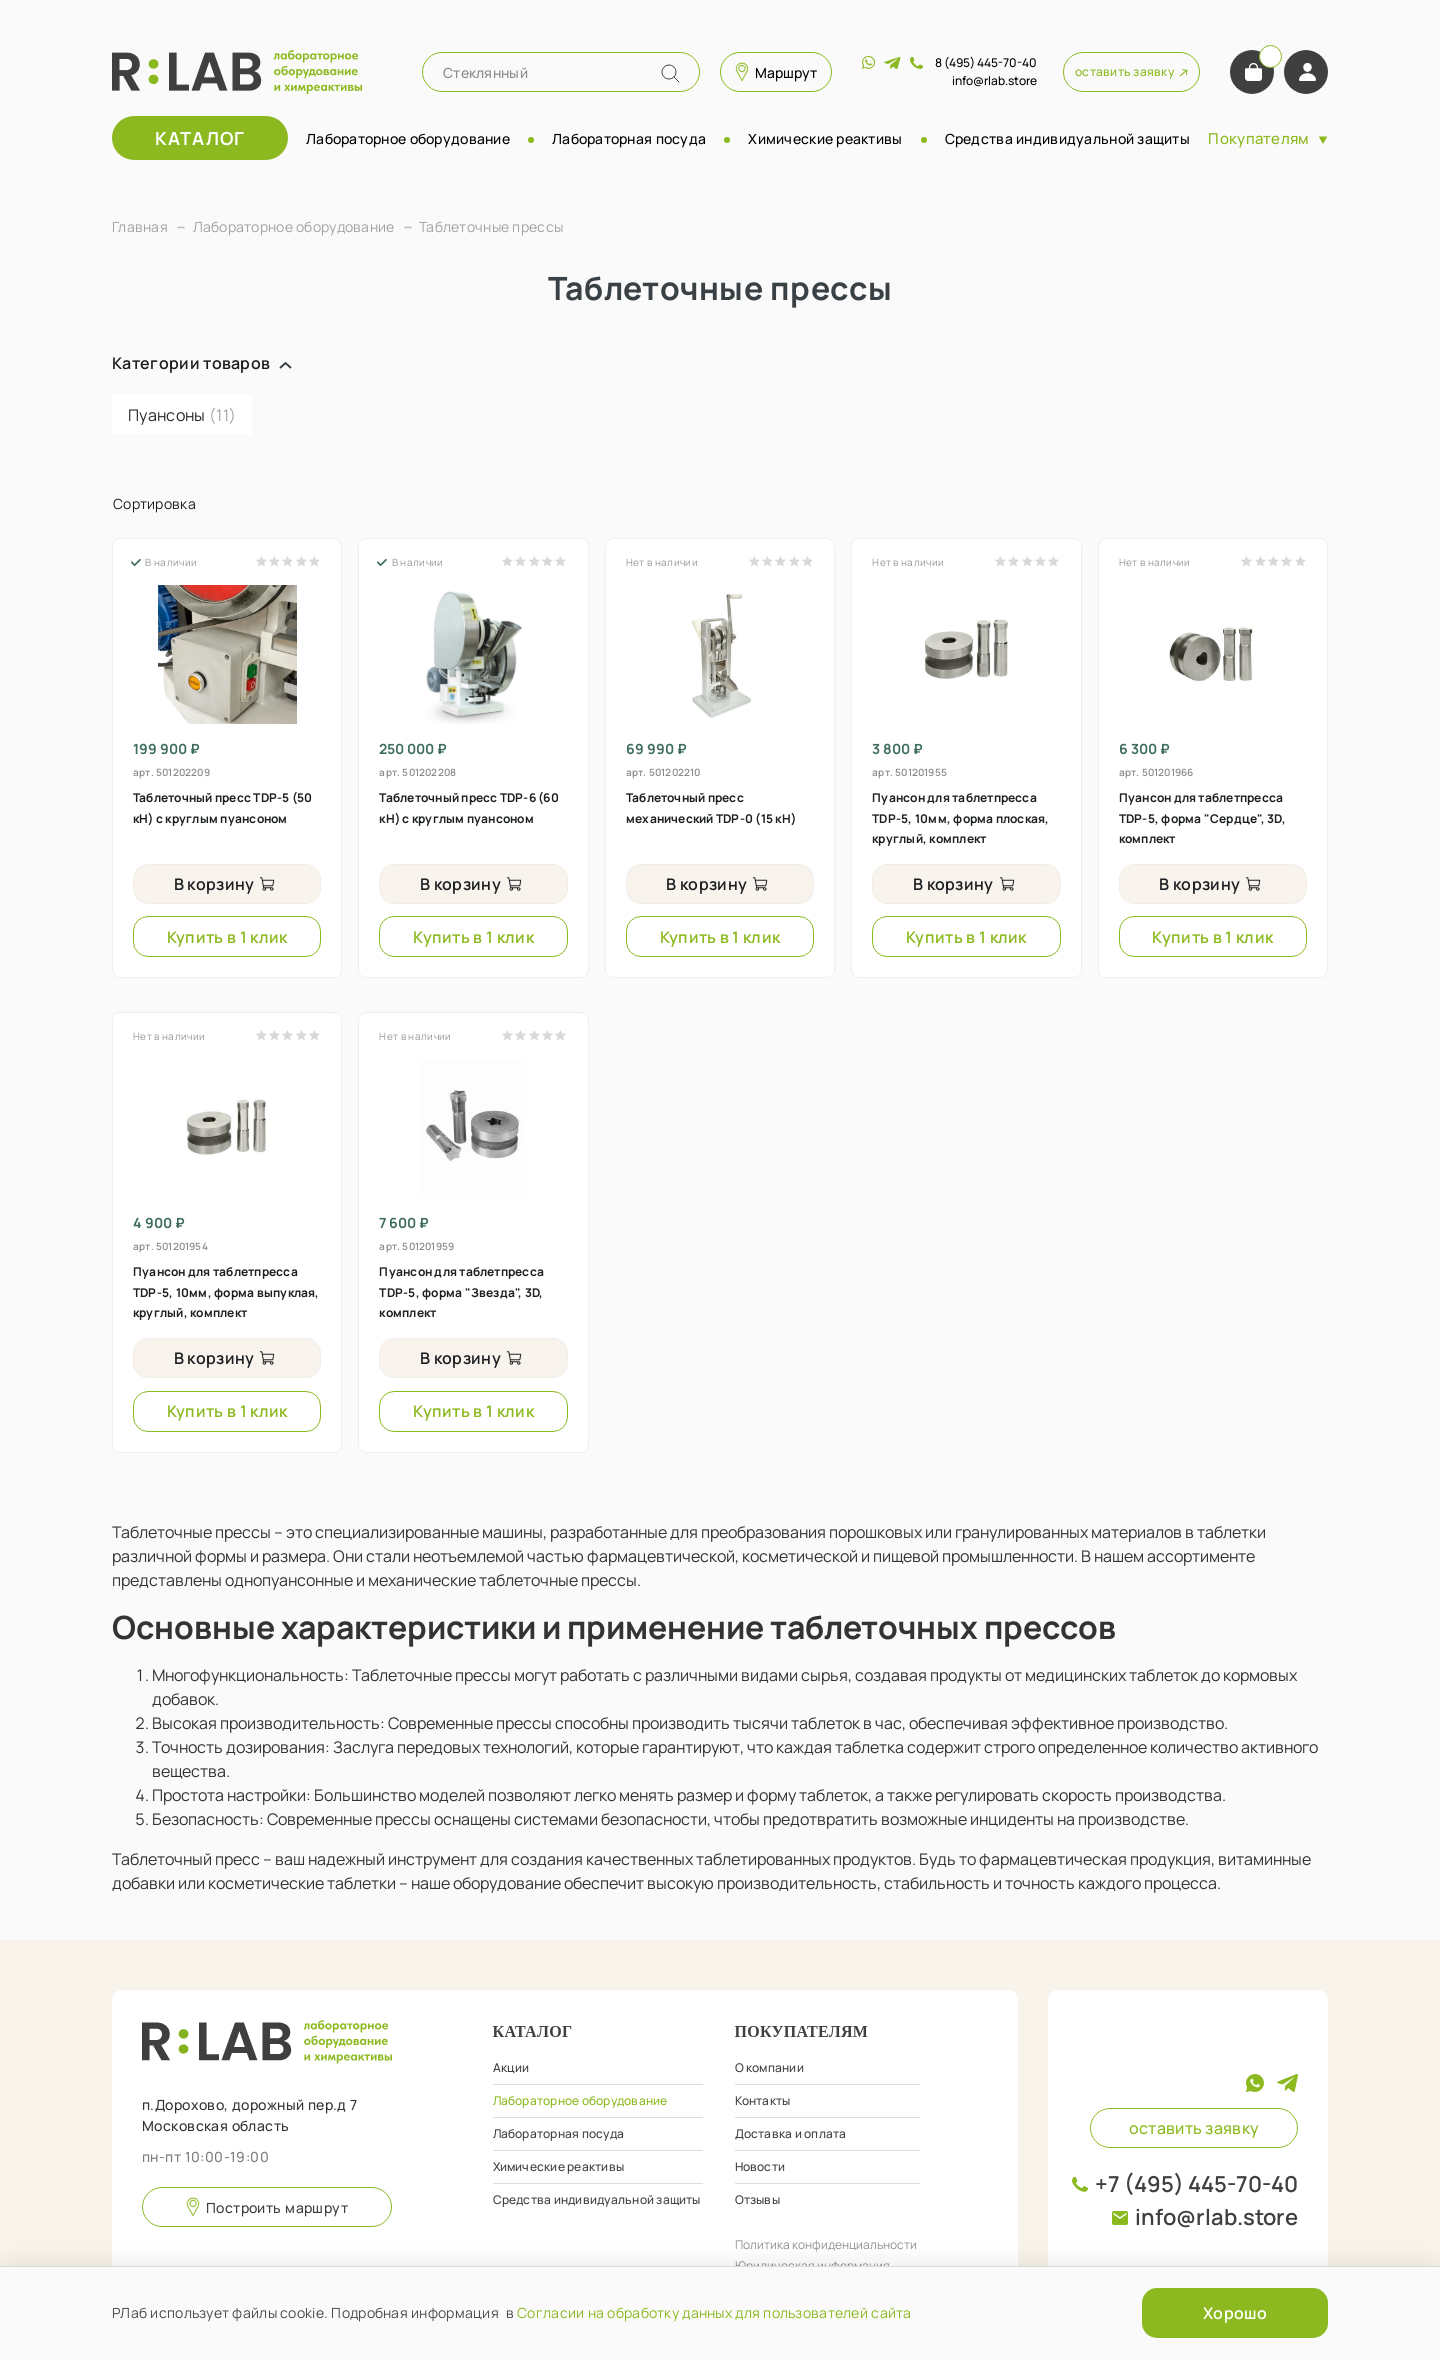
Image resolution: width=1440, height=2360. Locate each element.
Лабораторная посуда (629, 138)
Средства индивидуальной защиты (1067, 138)
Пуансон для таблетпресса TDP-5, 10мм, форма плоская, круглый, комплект (960, 818)
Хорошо (1235, 2313)
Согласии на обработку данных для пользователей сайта (714, 2312)
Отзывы (757, 2199)
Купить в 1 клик (227, 937)
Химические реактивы (825, 138)
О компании (769, 2067)
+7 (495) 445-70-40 (1196, 2184)
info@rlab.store (1216, 2217)
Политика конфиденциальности (826, 2244)
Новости (760, 2166)
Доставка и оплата (791, 2133)
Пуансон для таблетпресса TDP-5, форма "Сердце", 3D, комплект (1202, 818)
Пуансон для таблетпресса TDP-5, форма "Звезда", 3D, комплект (461, 1292)
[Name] (670, 73)
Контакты (763, 2100)
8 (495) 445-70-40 (986, 62)
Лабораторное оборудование (408, 138)
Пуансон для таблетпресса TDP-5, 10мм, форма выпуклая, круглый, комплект (226, 1292)
